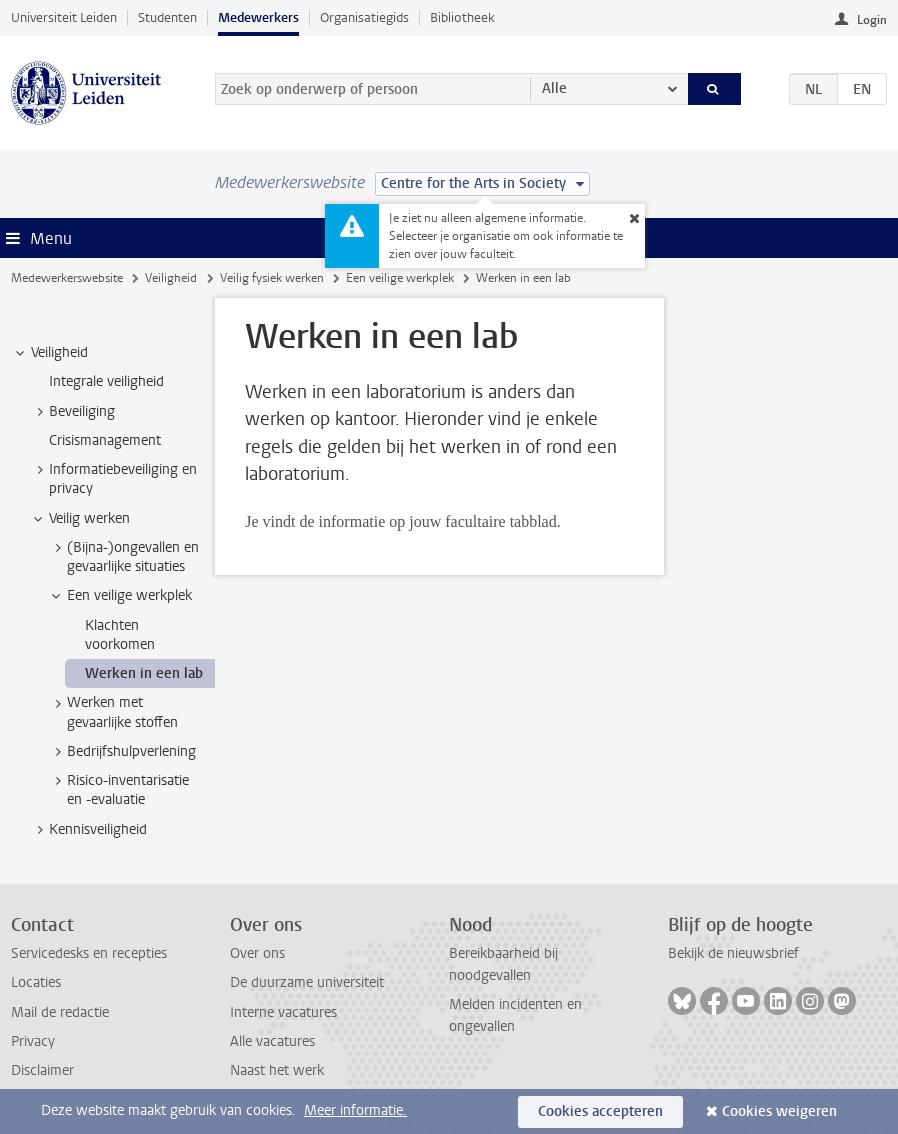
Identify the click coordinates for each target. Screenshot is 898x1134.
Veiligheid (171, 278)
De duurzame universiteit (307, 982)
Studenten (167, 17)
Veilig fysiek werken (272, 278)
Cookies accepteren (600, 1111)
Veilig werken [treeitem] (80, 519)
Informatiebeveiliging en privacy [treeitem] (113, 479)
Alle (554, 88)
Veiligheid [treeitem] (50, 353)
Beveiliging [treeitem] (72, 412)
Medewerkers (258, 17)
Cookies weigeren (779, 1111)
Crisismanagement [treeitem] (105, 440)
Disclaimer (42, 1070)
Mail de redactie (60, 1012)
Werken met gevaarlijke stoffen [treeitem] (113, 712)
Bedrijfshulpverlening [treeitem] (122, 752)
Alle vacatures (272, 1041)
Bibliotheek (462, 17)
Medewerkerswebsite (67, 278)
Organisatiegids (364, 17)
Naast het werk (277, 1070)
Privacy (33, 1041)
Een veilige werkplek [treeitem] (120, 596)
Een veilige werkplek (400, 278)
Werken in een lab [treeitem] (144, 673)
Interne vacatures (283, 1012)
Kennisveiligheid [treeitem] (88, 830)
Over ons (257, 953)
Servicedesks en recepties (89, 953)
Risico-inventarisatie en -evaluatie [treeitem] (118, 790)
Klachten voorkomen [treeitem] (120, 635)
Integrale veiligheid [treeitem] (106, 381)
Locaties (36, 982)
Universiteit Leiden (64, 17)
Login (872, 20)
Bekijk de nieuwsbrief (733, 953)
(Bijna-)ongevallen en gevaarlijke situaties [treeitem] (123, 557)
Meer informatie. (355, 1110)
